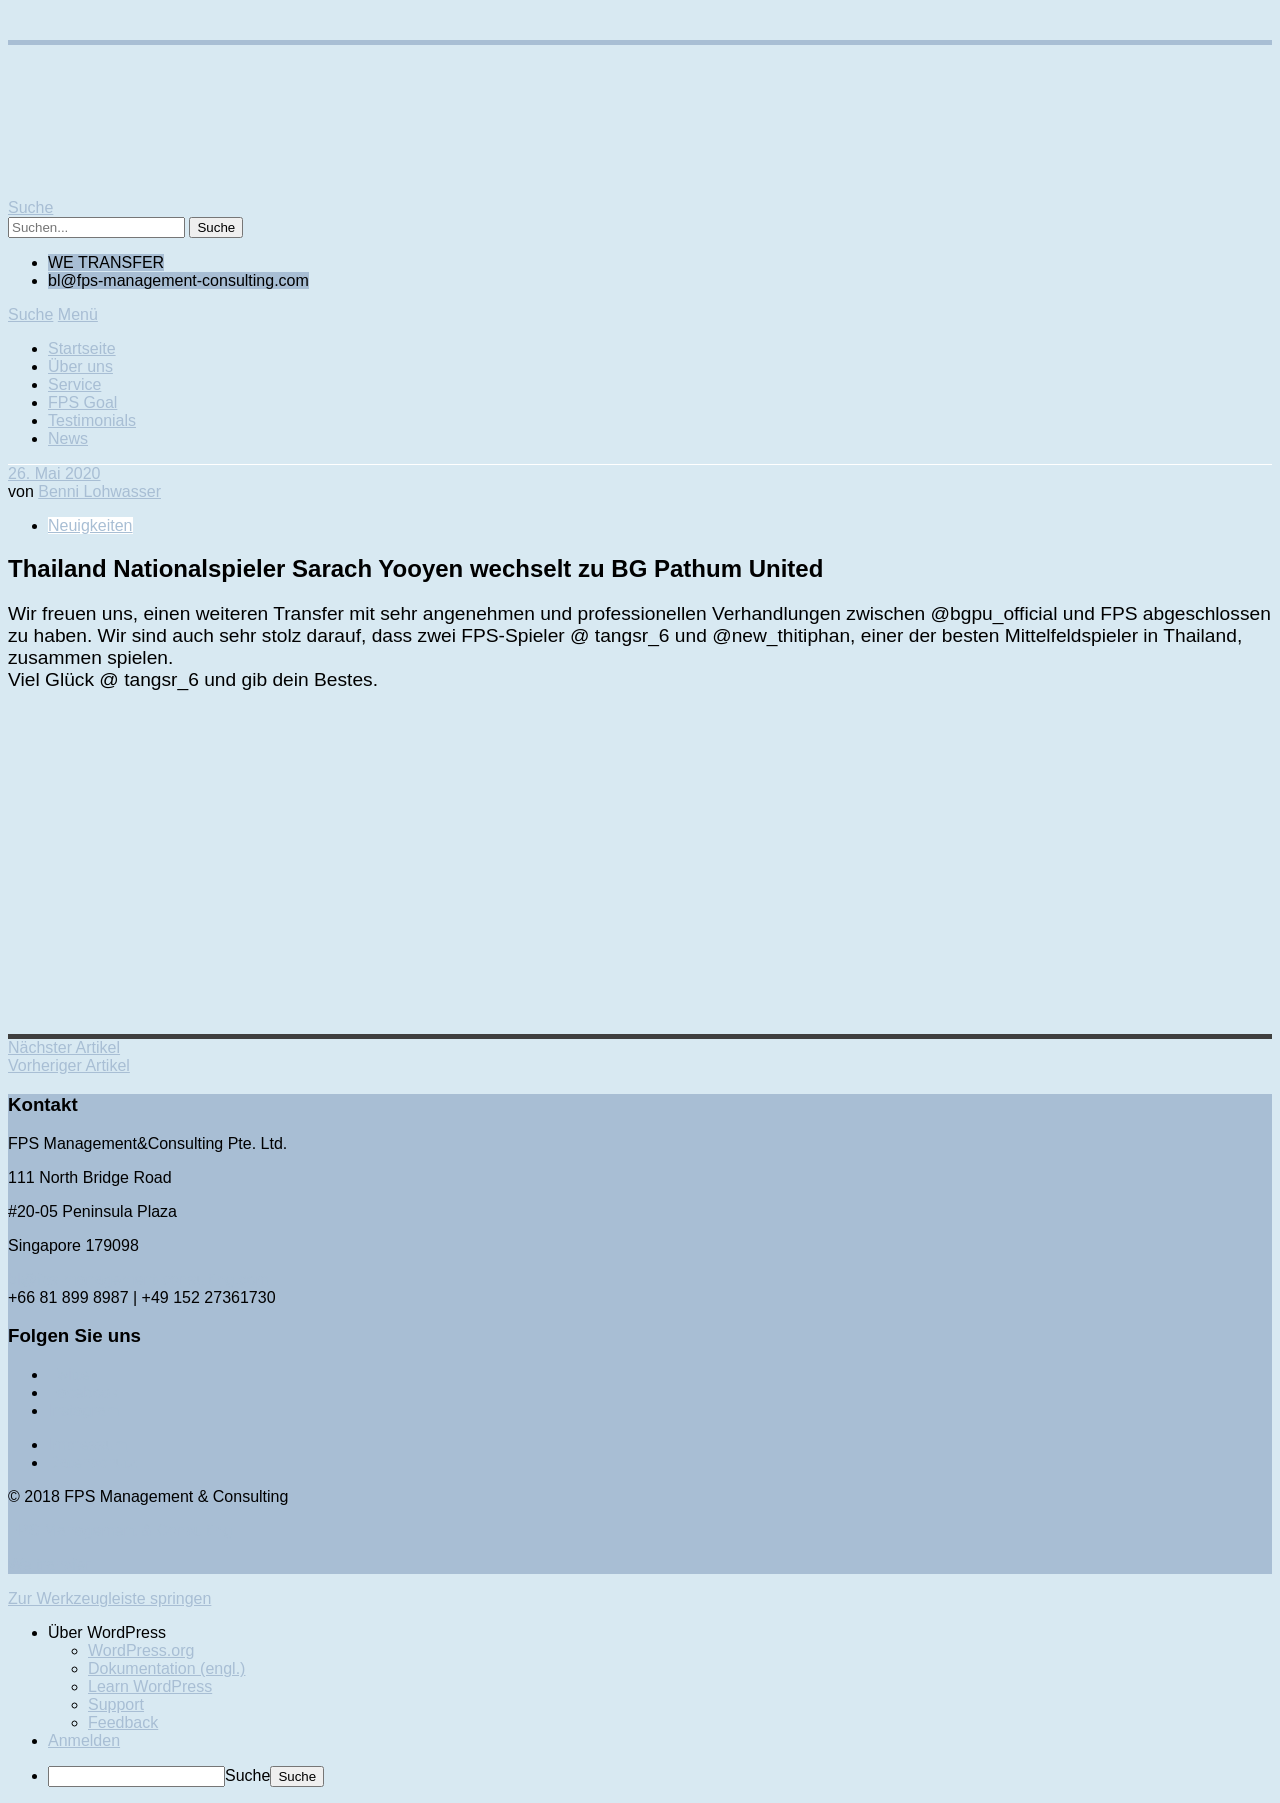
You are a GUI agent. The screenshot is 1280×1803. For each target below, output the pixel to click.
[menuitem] (660, 1633)
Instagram (83, 1410)
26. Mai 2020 (54, 473)
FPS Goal (82, 402)
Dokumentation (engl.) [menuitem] (166, 1668)
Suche (247, 1775)
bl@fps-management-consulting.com (138, 1279)
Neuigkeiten (90, 525)
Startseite (82, 348)
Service (74, 384)
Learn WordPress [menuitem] (150, 1686)
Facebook (83, 1392)
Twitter (71, 1374)
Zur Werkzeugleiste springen (109, 1598)
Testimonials (92, 420)
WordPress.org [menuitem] (141, 1650)
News (68, 438)
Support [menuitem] (116, 1704)
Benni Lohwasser (99, 491)
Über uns (80, 366)
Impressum (87, 1444)
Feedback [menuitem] (123, 1722)
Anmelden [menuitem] (84, 1740)
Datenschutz (92, 1462)
